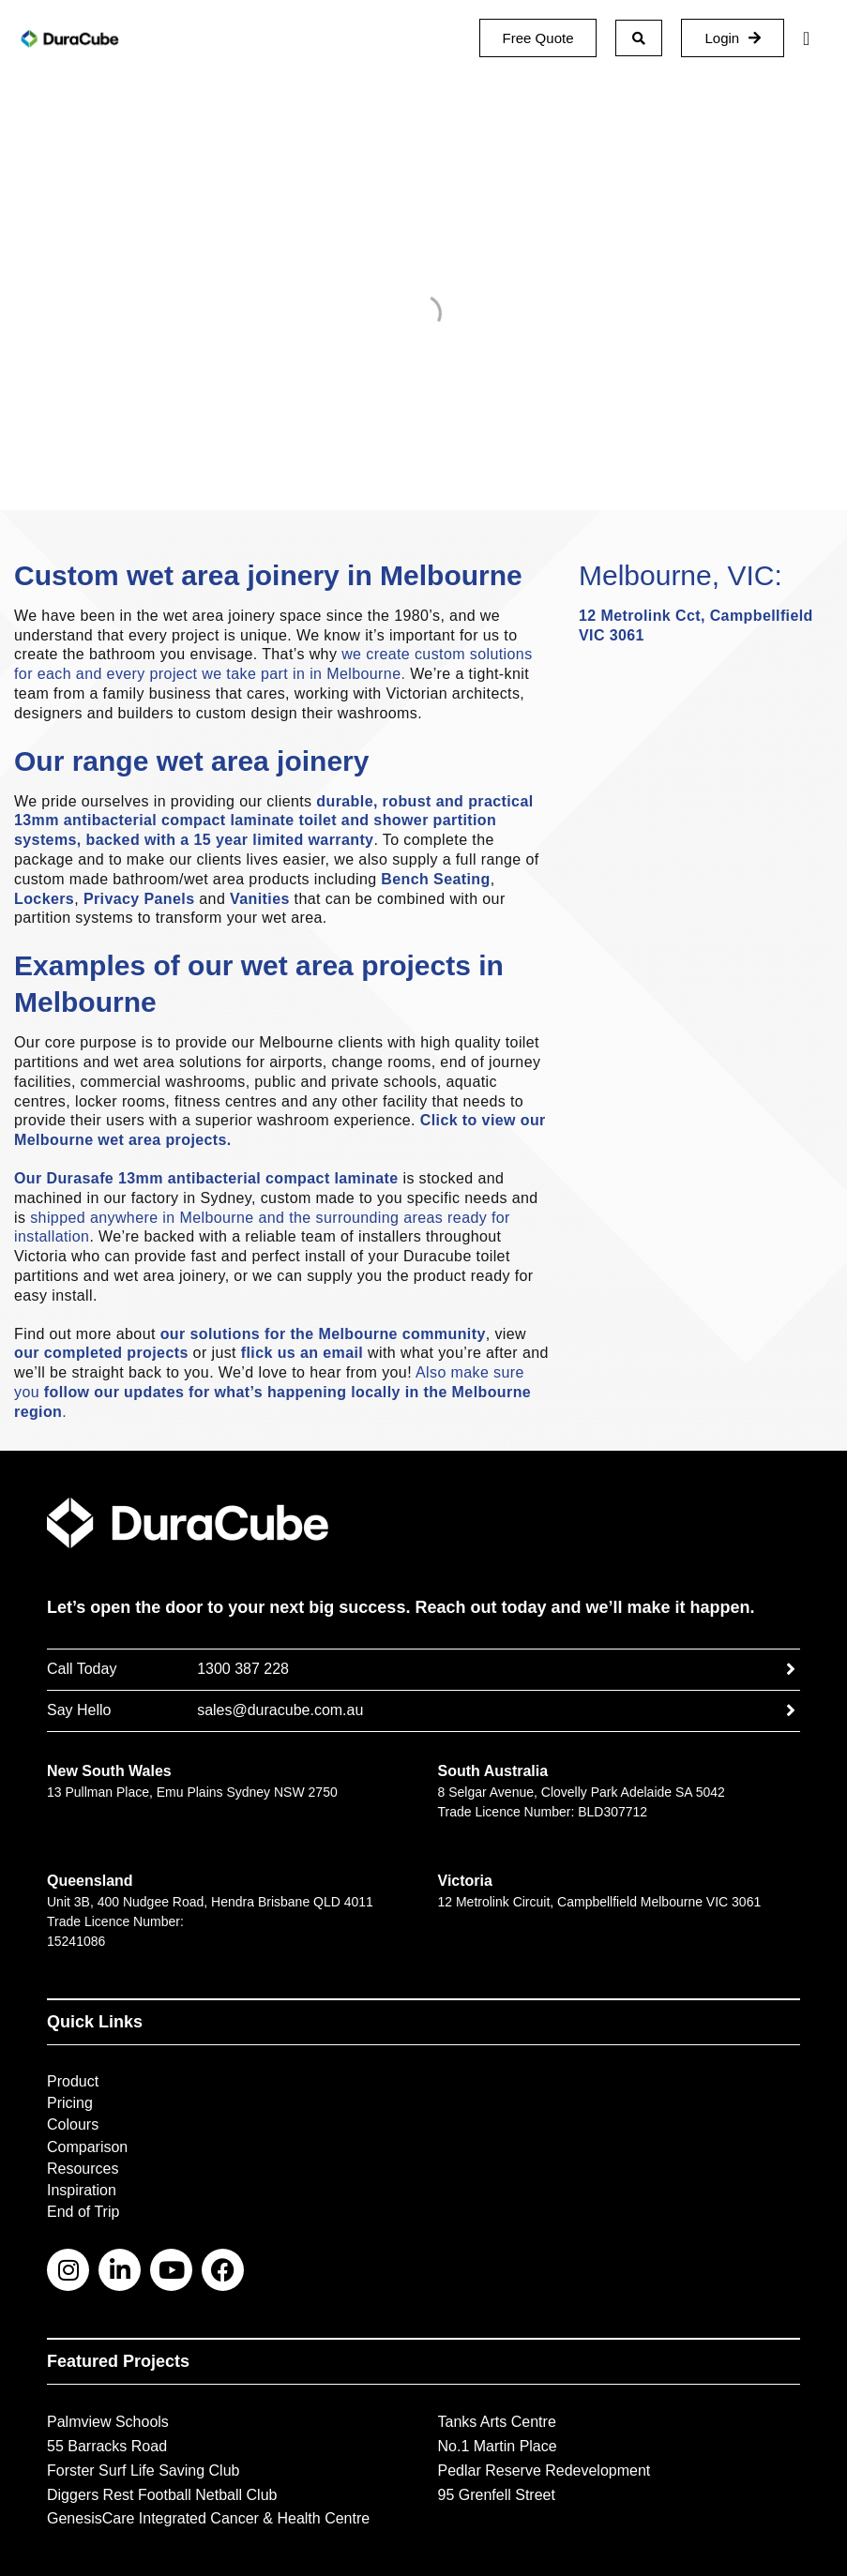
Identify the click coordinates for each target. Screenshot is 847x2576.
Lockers (44, 899)
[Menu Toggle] (806, 38)
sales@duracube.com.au (280, 1710)
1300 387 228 (243, 1669)
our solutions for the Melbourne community (323, 1334)
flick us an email (302, 1353)
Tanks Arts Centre (497, 2422)
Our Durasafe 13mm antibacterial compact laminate (206, 1178)
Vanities (260, 899)
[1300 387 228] (790, 1669)
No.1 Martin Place (497, 2446)
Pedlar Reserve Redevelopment (544, 2470)
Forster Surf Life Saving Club (143, 2470)
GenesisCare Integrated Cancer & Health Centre (208, 2518)
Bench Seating (435, 879)
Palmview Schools (108, 2422)
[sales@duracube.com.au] (790, 1710)
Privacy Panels (139, 899)
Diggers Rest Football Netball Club (162, 2495)
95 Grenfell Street (496, 2495)
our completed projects (101, 1353)
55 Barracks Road (107, 2446)
